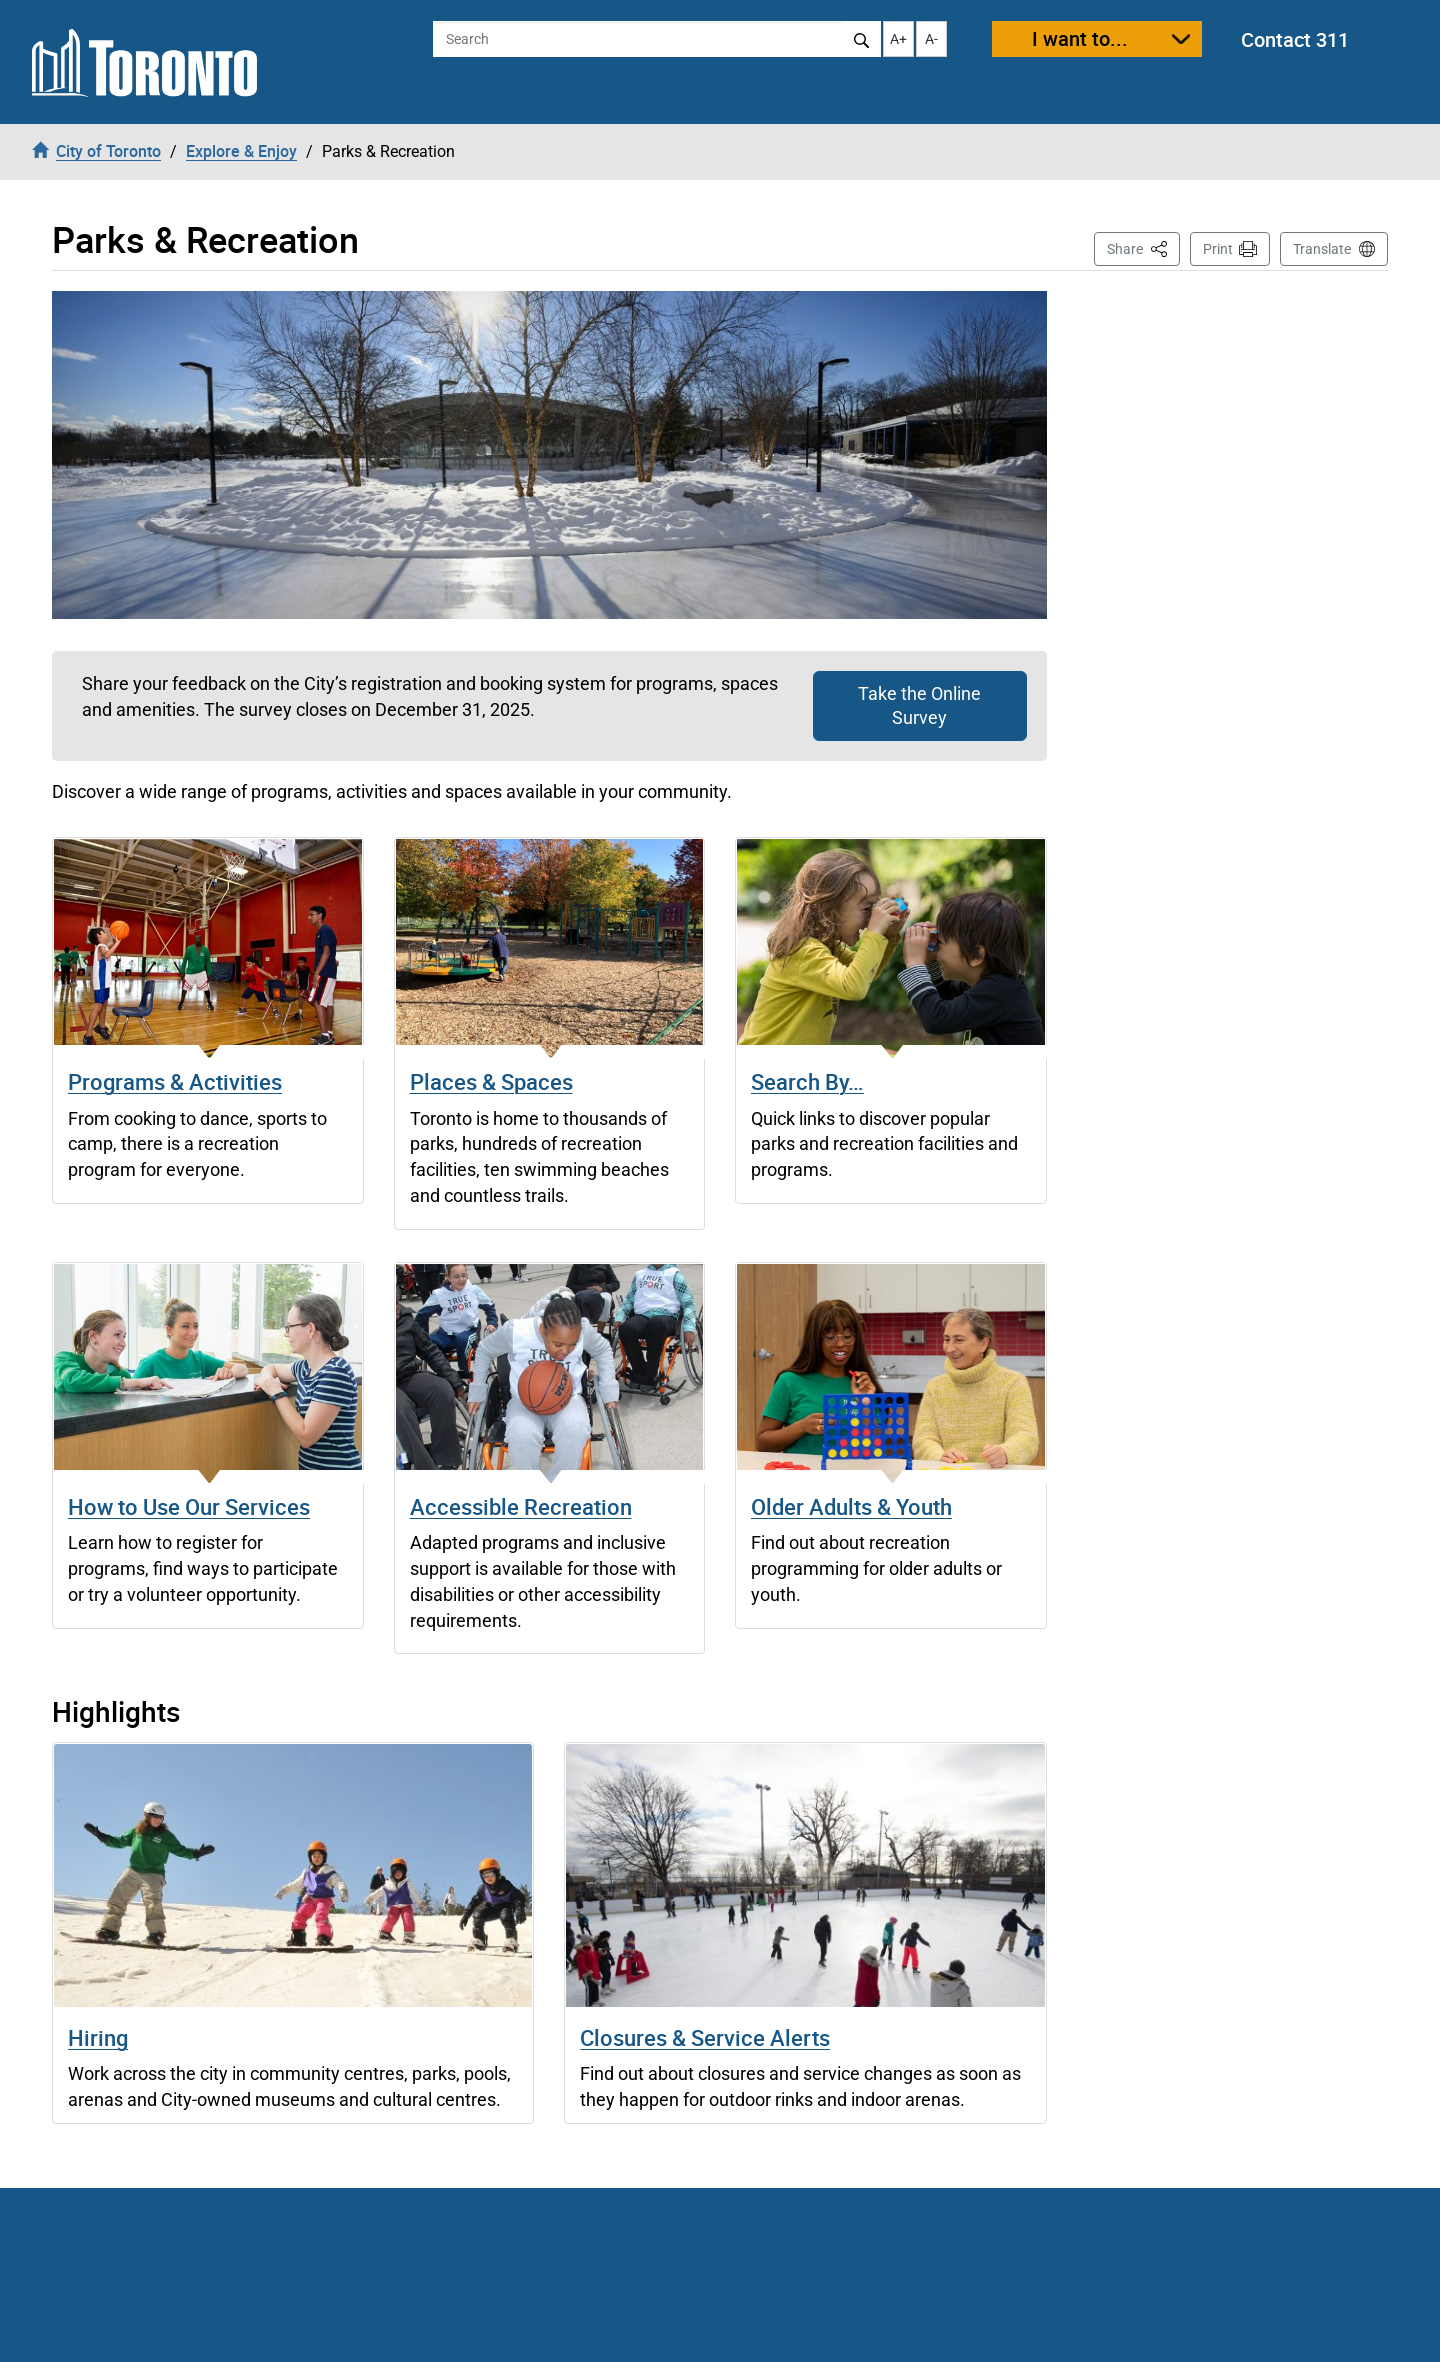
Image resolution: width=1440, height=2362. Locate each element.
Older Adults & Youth (851, 1506)
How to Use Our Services (189, 1506)
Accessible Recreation (521, 1506)
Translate (1322, 249)
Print (1218, 249)
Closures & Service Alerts (705, 2037)
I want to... (1080, 38)
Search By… (807, 1081)
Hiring (98, 2037)
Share (1143, 247)
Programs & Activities (175, 1081)
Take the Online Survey (919, 705)
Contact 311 (1295, 39)
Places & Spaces (491, 1081)
